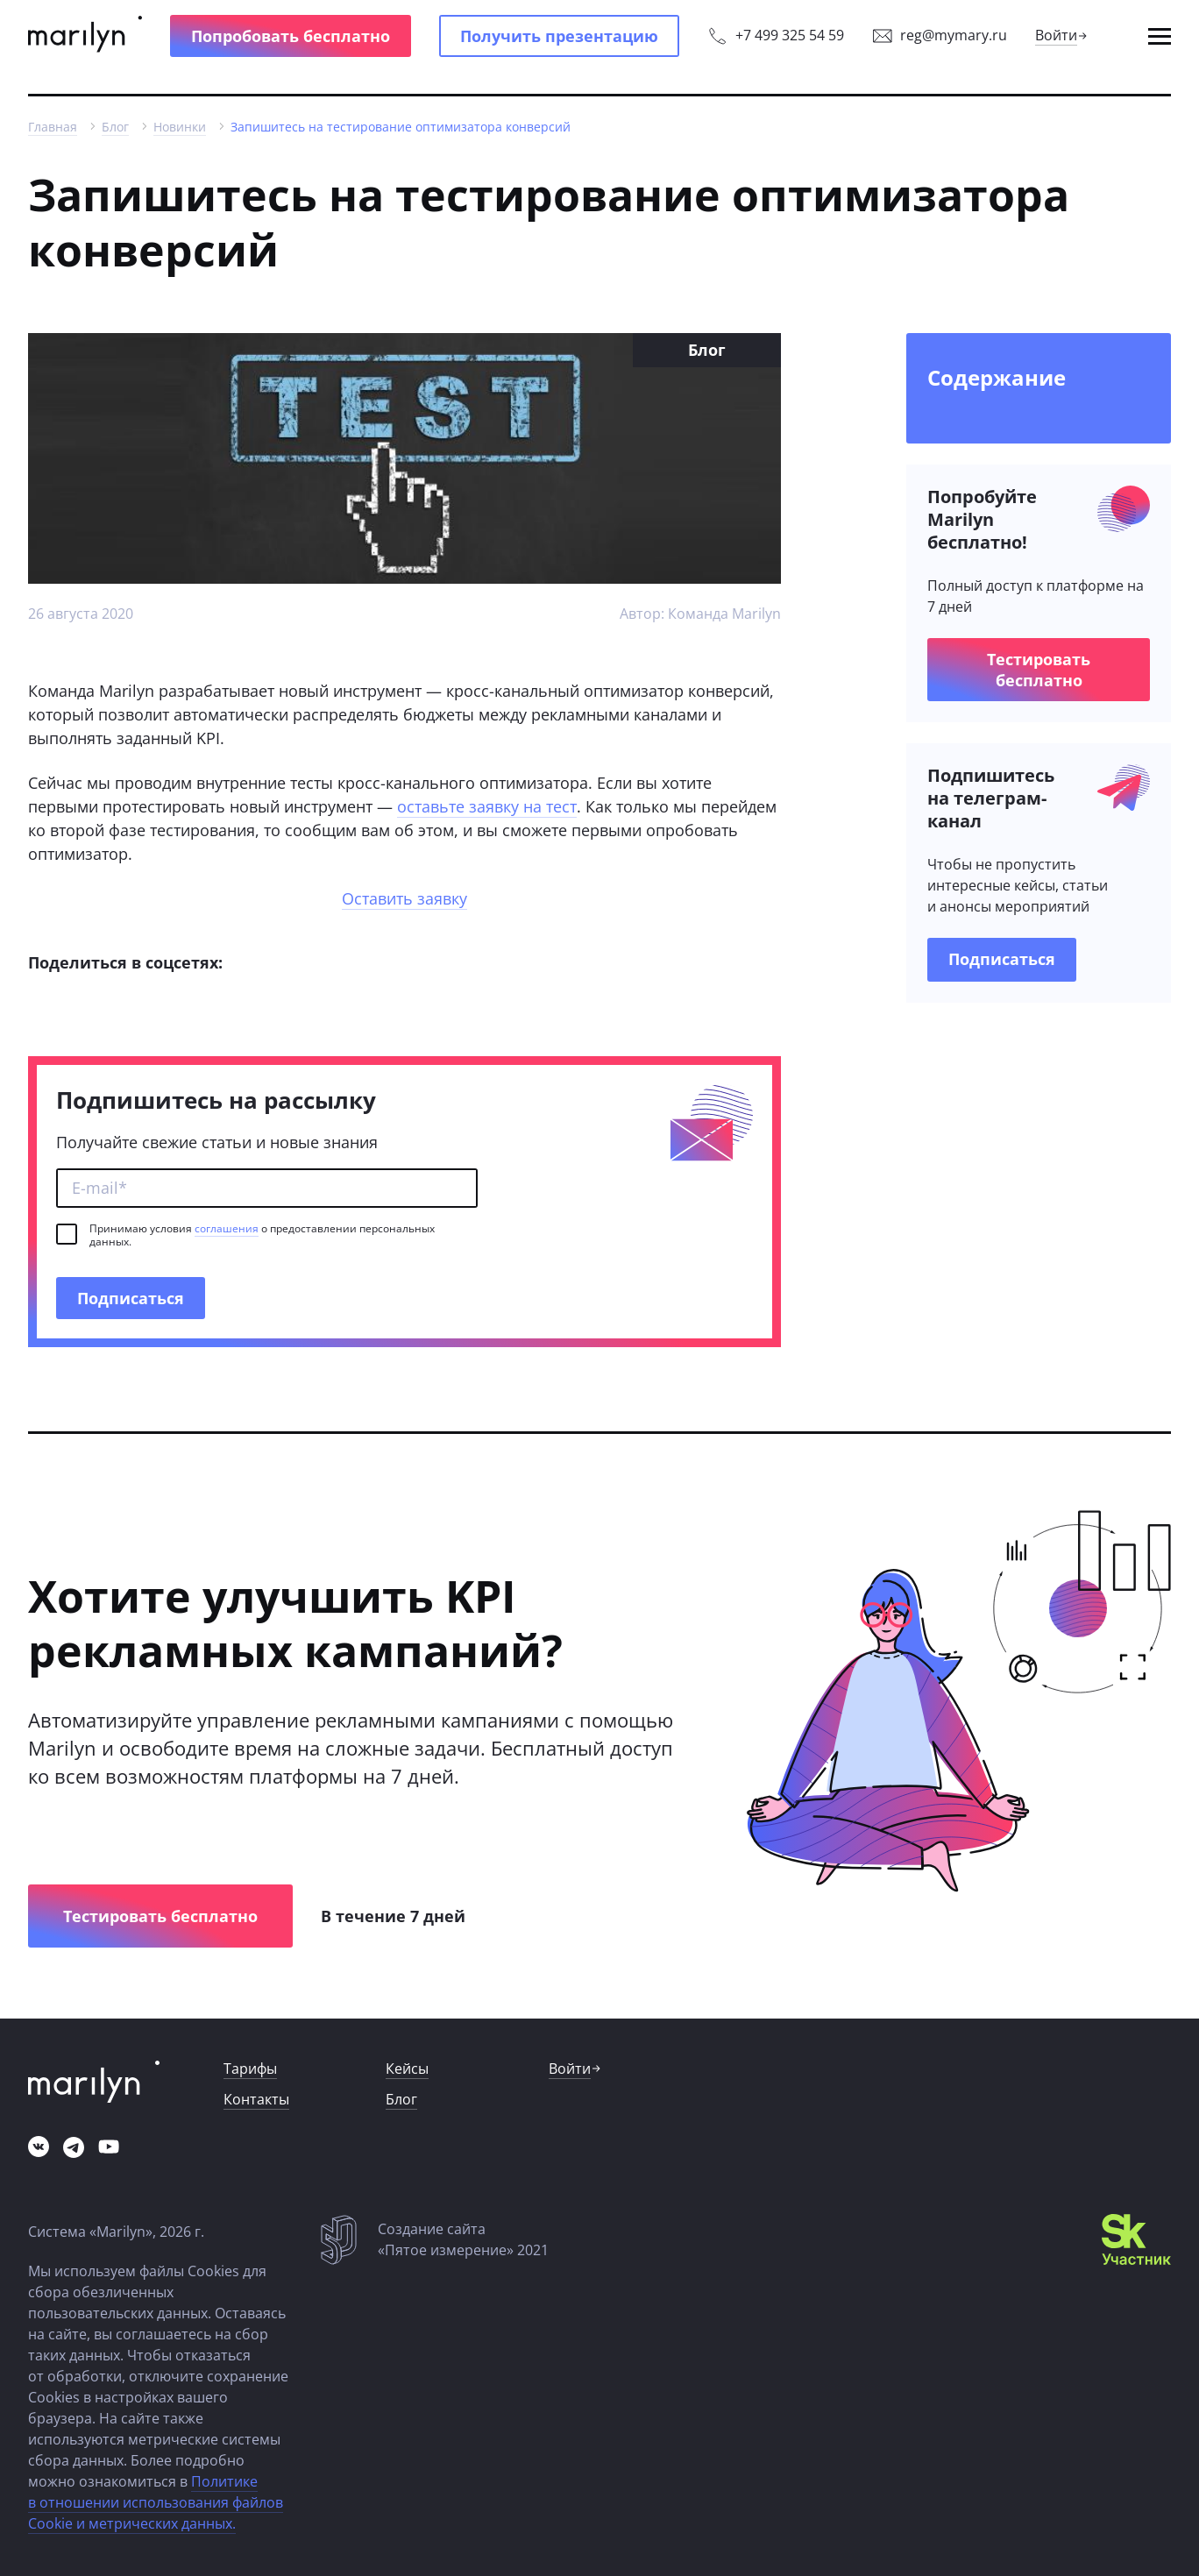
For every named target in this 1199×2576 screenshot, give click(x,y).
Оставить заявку (404, 898)
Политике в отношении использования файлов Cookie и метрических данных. (155, 2502)
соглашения (227, 1228)
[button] (290, 36)
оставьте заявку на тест (487, 806)
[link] (85, 36)
